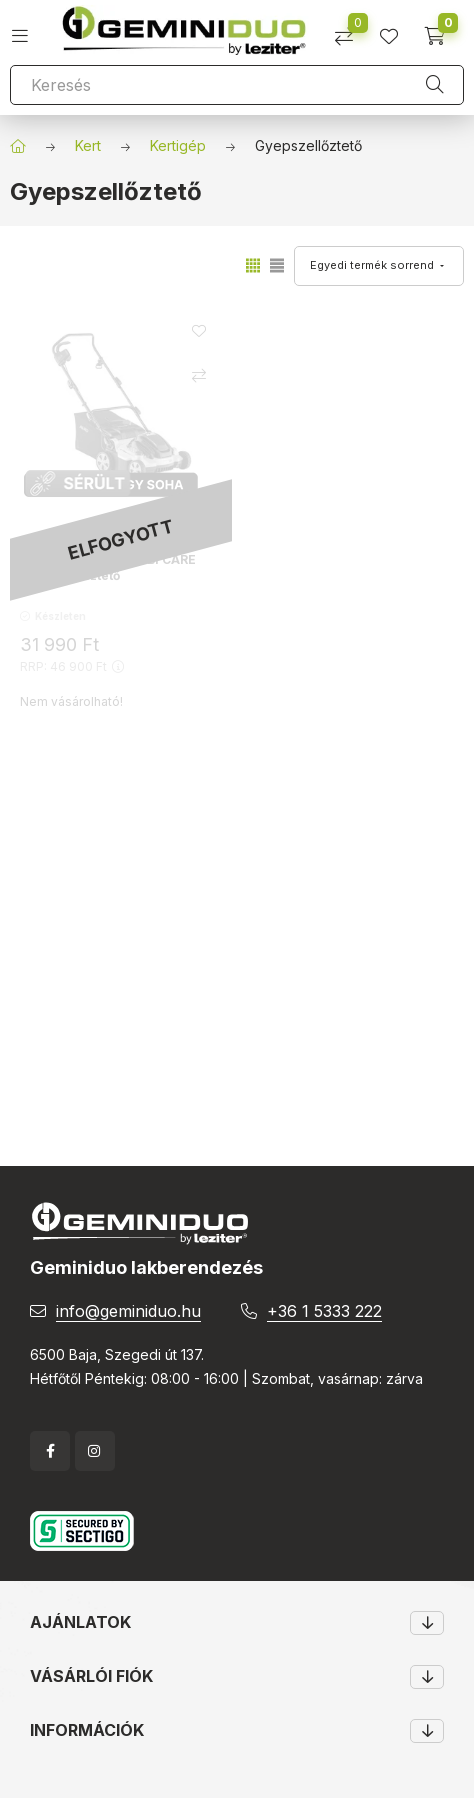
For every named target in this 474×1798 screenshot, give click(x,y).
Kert (88, 145)
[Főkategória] (18, 146)
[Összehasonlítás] (351, 29)
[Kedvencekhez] (199, 331)
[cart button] (441, 29)
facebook (50, 1451)
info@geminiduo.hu (128, 1311)
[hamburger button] (27, 29)
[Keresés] (237, 85)
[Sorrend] (379, 266)
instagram (95, 1451)
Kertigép (178, 145)
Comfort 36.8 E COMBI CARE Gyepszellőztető (108, 567)
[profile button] (396, 29)
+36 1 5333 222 (324, 1311)
